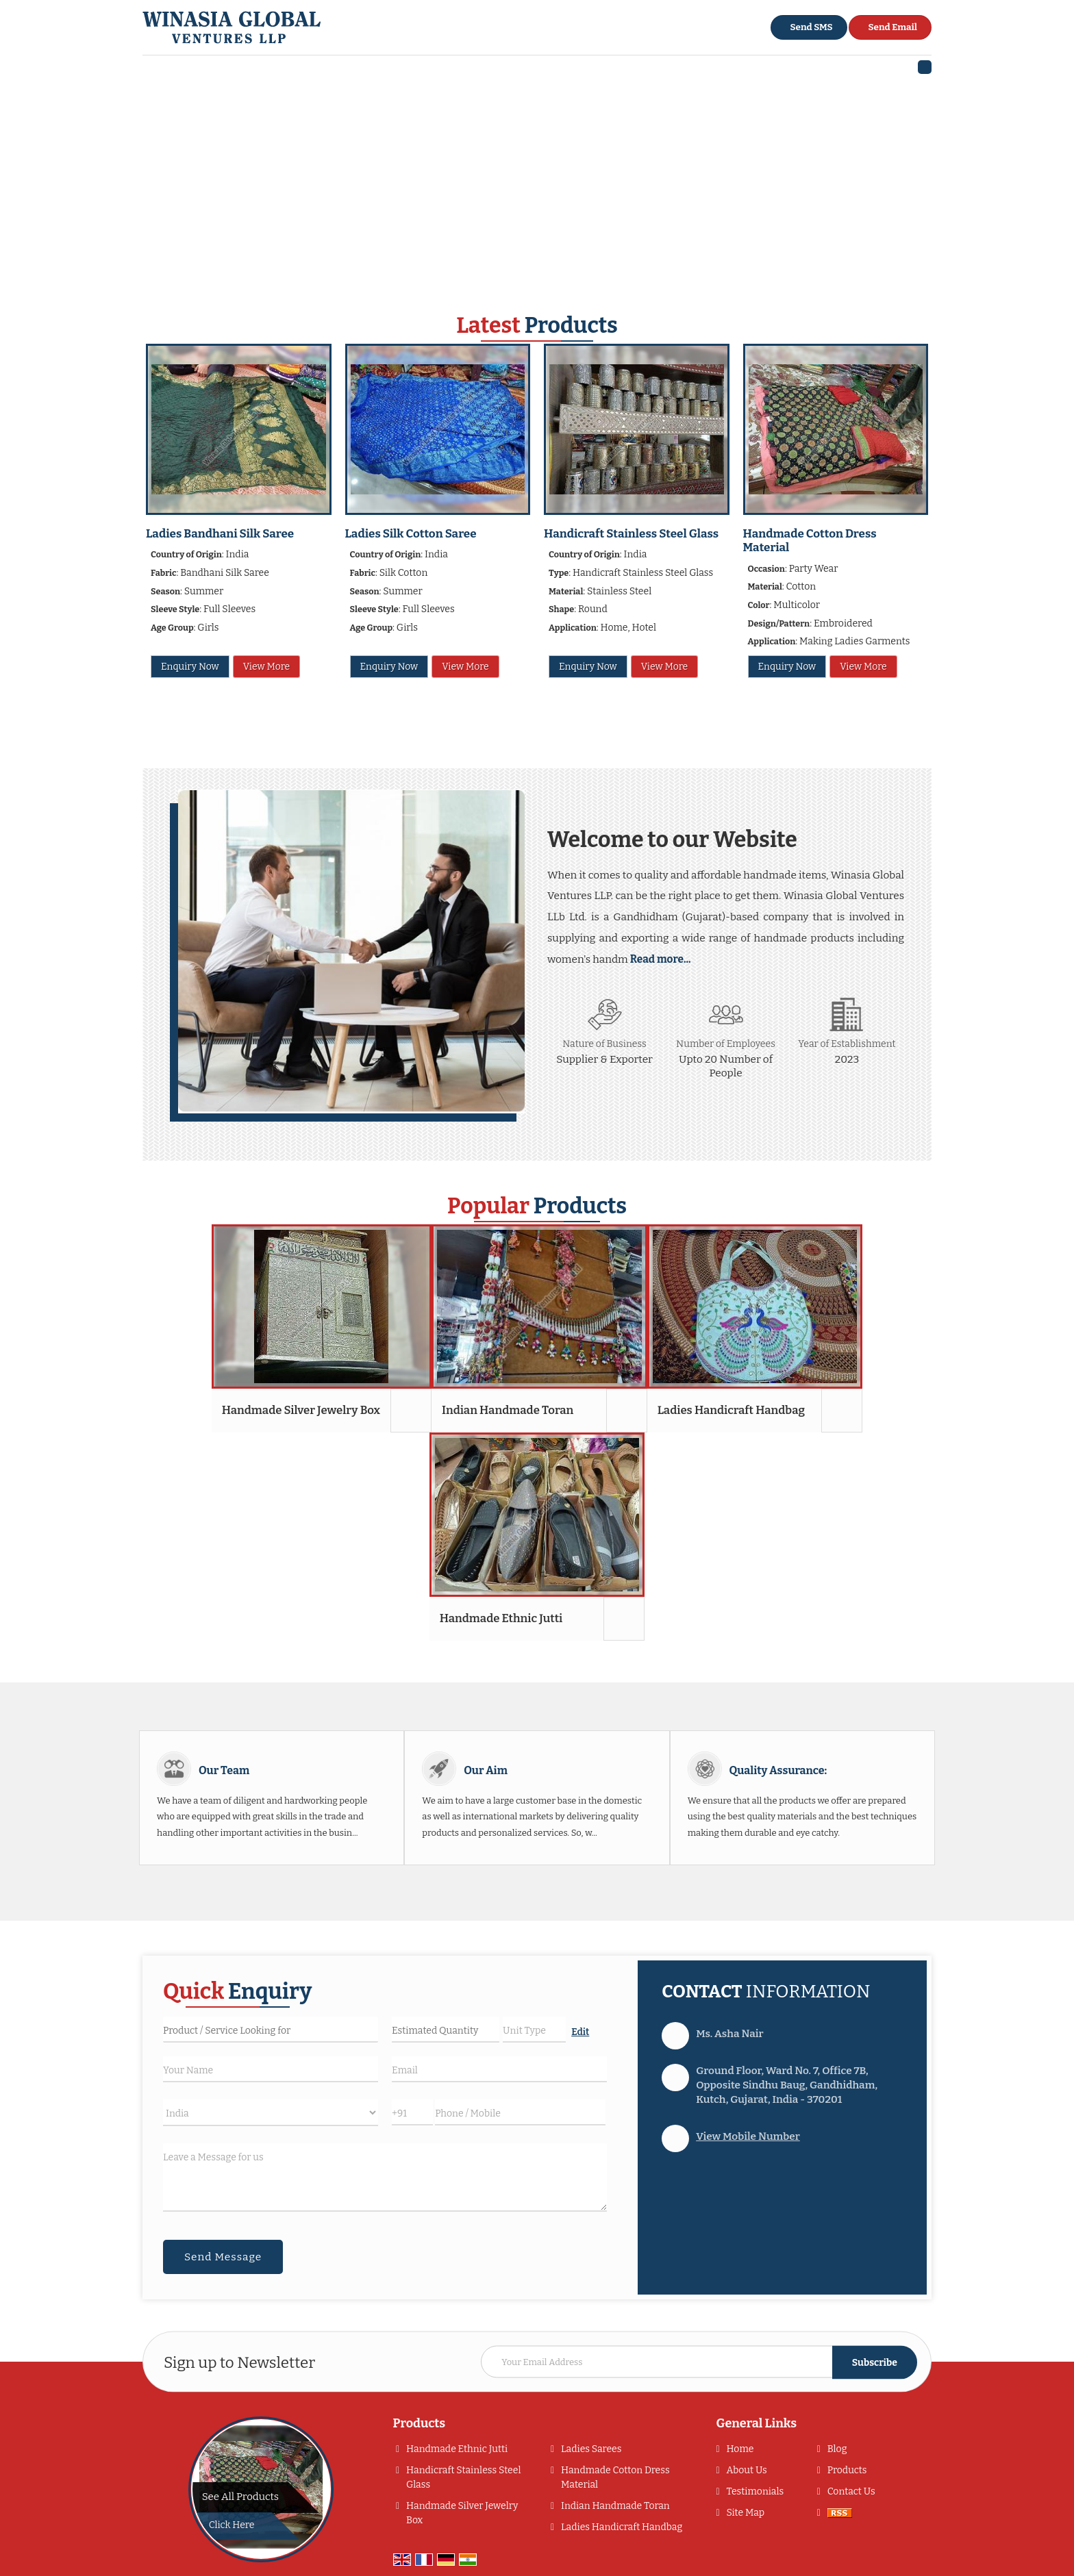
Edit (580, 2032)
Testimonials (755, 2491)
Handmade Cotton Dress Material (810, 541)
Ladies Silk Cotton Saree (411, 534)
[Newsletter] (699, 2362)
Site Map (745, 2512)
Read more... (660, 959)
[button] (748, 2136)
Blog (837, 2449)
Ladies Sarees (591, 2449)
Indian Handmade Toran (507, 1410)
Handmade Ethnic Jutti (501, 1618)
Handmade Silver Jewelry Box (301, 1410)
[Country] (270, 2112)
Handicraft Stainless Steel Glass (631, 534)
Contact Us (851, 2491)
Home (739, 2449)
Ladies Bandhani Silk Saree (220, 534)
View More (266, 666)
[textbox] (534, 2030)
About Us (746, 2470)
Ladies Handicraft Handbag (731, 1410)
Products (419, 2423)
